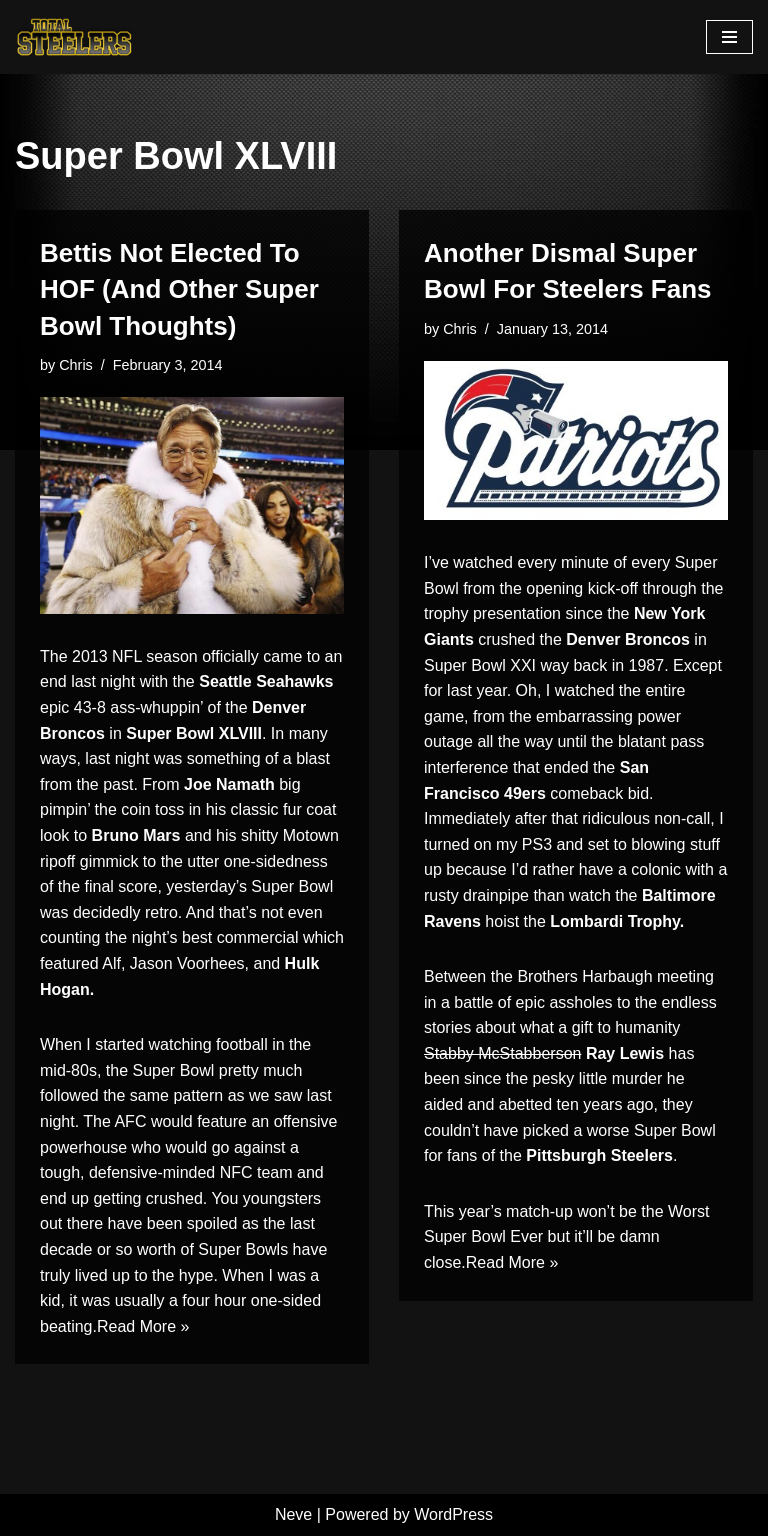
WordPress (453, 1514)
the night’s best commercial (202, 937)
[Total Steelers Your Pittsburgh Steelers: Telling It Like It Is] (75, 37)
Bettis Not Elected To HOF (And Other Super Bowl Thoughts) (179, 289)
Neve (293, 1514)
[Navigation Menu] (729, 37)
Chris (76, 365)
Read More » (143, 1326)
